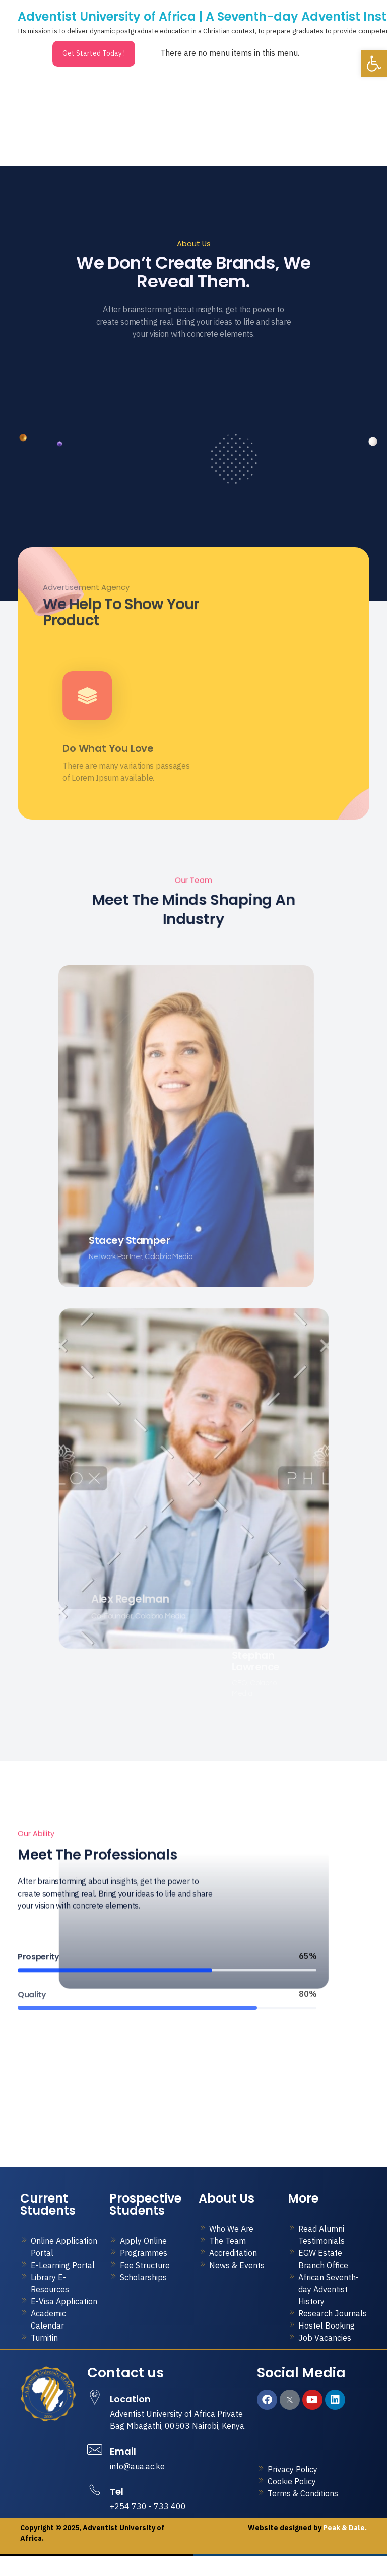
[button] (374, 63)
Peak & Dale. (344, 2552)
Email (123, 2476)
